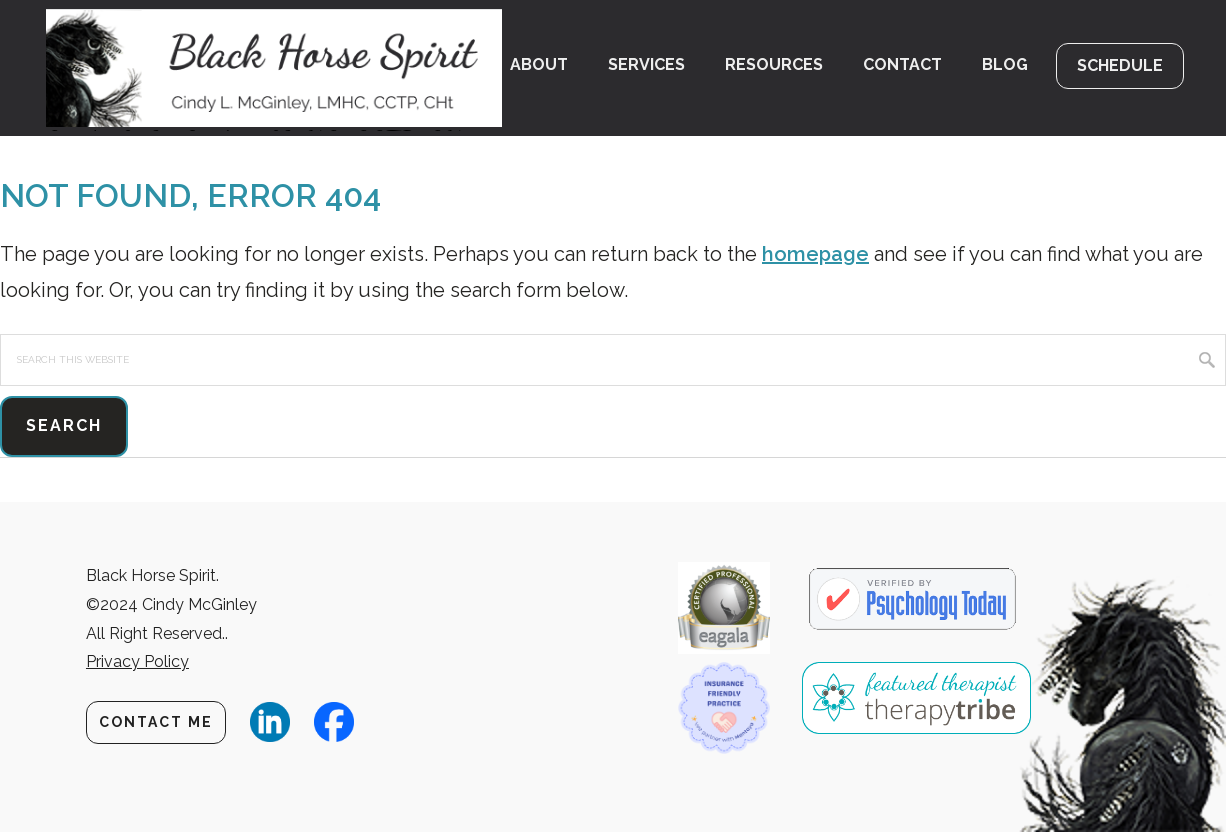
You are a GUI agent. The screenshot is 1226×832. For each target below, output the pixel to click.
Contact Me (156, 722)
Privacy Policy (137, 661)
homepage (815, 254)
